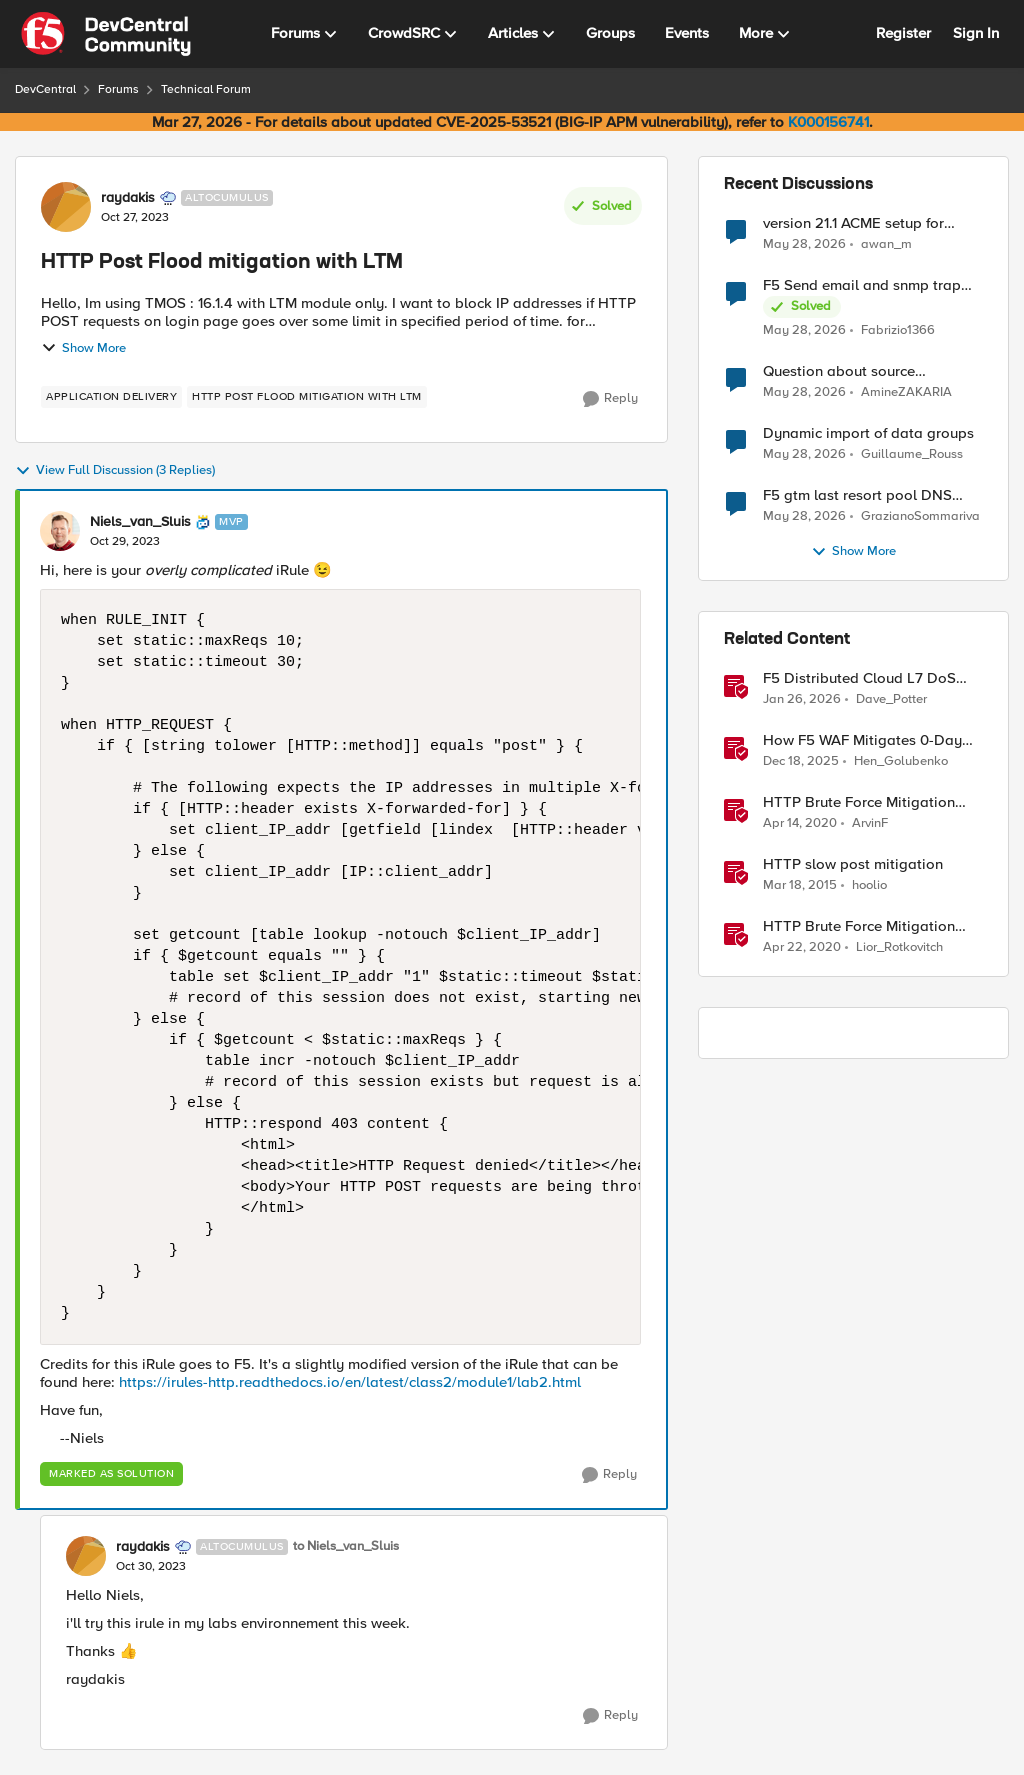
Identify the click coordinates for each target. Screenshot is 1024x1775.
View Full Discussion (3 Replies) (115, 471)
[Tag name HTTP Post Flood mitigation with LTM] (307, 397)
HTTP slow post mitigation (853, 864)
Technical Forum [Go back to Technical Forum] (206, 89)
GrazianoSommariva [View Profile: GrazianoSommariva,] (920, 516)
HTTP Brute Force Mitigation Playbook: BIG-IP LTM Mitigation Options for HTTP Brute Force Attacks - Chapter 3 (868, 802)
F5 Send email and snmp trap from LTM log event (862, 285)
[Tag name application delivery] (111, 397)
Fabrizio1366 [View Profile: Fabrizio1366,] (898, 330)
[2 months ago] (804, 244)
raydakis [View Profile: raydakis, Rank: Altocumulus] (128, 198)
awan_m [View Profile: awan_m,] (886, 243)
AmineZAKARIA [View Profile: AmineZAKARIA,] (906, 392)
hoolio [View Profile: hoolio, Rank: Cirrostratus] (869, 885)
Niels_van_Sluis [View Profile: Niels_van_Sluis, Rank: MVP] (140, 522)
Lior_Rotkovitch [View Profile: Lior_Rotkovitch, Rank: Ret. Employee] (899, 947)
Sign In (976, 33)
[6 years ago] (800, 824)
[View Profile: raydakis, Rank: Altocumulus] (66, 207)
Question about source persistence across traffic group (868, 371)
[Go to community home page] (106, 34)
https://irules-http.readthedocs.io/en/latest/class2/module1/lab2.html (350, 1382)
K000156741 (828, 122)
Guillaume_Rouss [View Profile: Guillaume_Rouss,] (912, 454)
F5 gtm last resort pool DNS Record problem (857, 495)
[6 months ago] (802, 700)
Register (903, 33)
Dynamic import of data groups (868, 433)
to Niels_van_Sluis (346, 1546)
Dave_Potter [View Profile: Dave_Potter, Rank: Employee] (891, 699)
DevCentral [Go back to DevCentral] (45, 89)
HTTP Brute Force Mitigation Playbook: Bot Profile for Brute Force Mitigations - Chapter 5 (866, 926)
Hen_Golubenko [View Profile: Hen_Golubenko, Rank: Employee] (901, 761)
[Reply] (610, 399)
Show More (83, 348)
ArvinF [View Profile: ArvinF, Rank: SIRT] (870, 823)
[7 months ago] (801, 762)
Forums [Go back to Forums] (118, 89)
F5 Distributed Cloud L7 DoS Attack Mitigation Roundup (859, 678)
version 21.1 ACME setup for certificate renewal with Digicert (869, 223)
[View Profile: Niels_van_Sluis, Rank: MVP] (60, 531)
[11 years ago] (800, 886)
